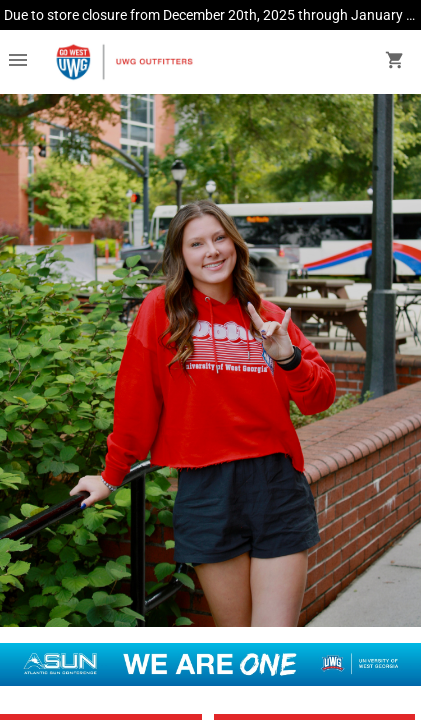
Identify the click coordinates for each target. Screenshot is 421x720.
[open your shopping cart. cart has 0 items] (395, 62)
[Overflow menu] (18, 62)
